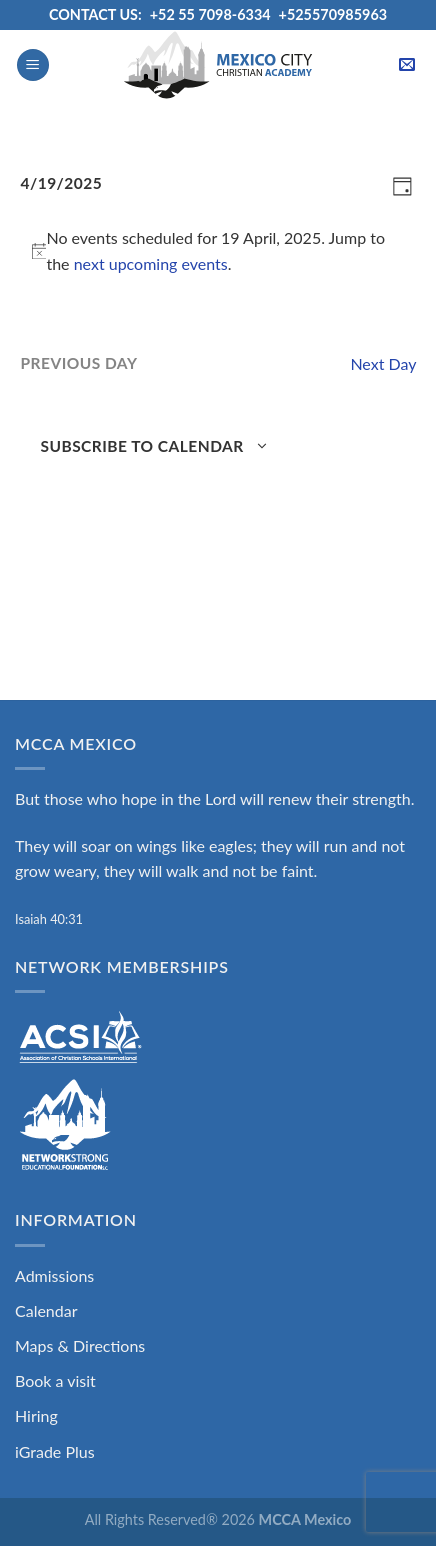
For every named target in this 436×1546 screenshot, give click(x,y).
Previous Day (79, 363)
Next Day (383, 363)
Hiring (36, 1415)
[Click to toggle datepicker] (62, 183)
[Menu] (33, 65)
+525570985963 (333, 14)
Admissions (54, 1275)
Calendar (46, 1310)
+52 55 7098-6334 (210, 14)
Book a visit (55, 1380)
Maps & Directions (80, 1345)
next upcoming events (151, 263)
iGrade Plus (55, 1451)
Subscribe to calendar (142, 446)
